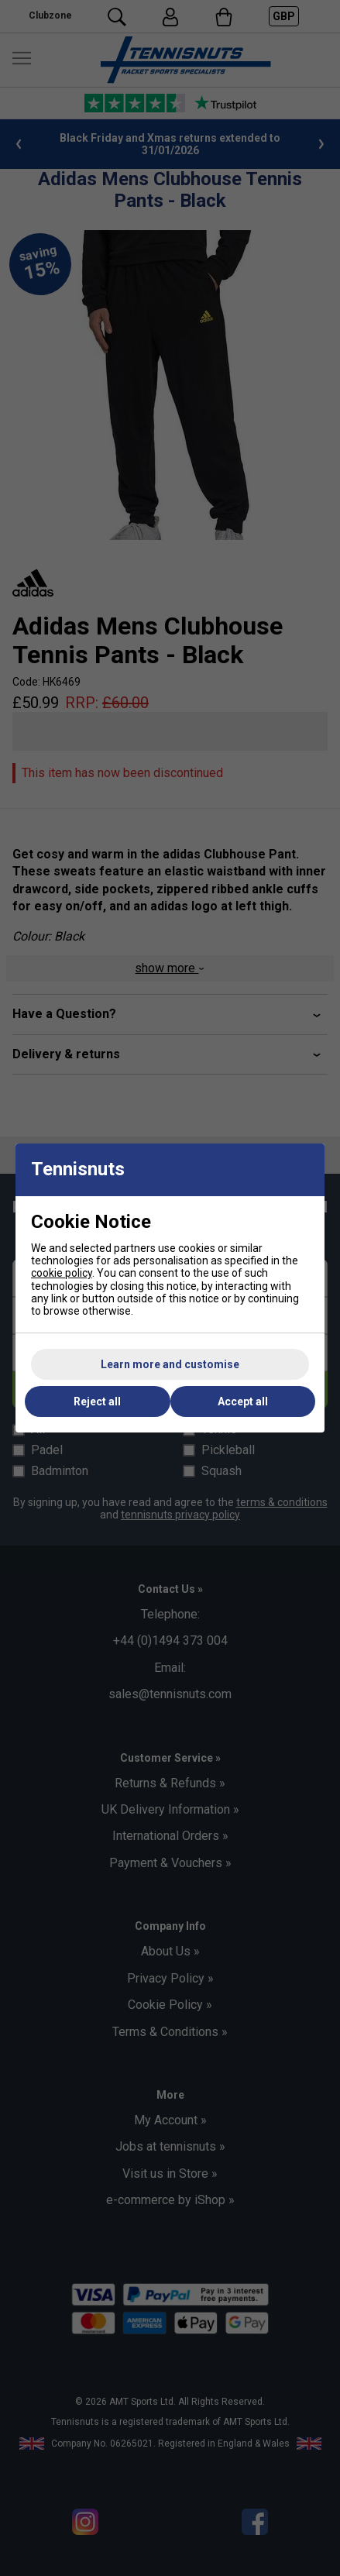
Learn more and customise (170, 1364)
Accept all (243, 1401)
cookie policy (61, 1273)
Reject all (97, 1401)
